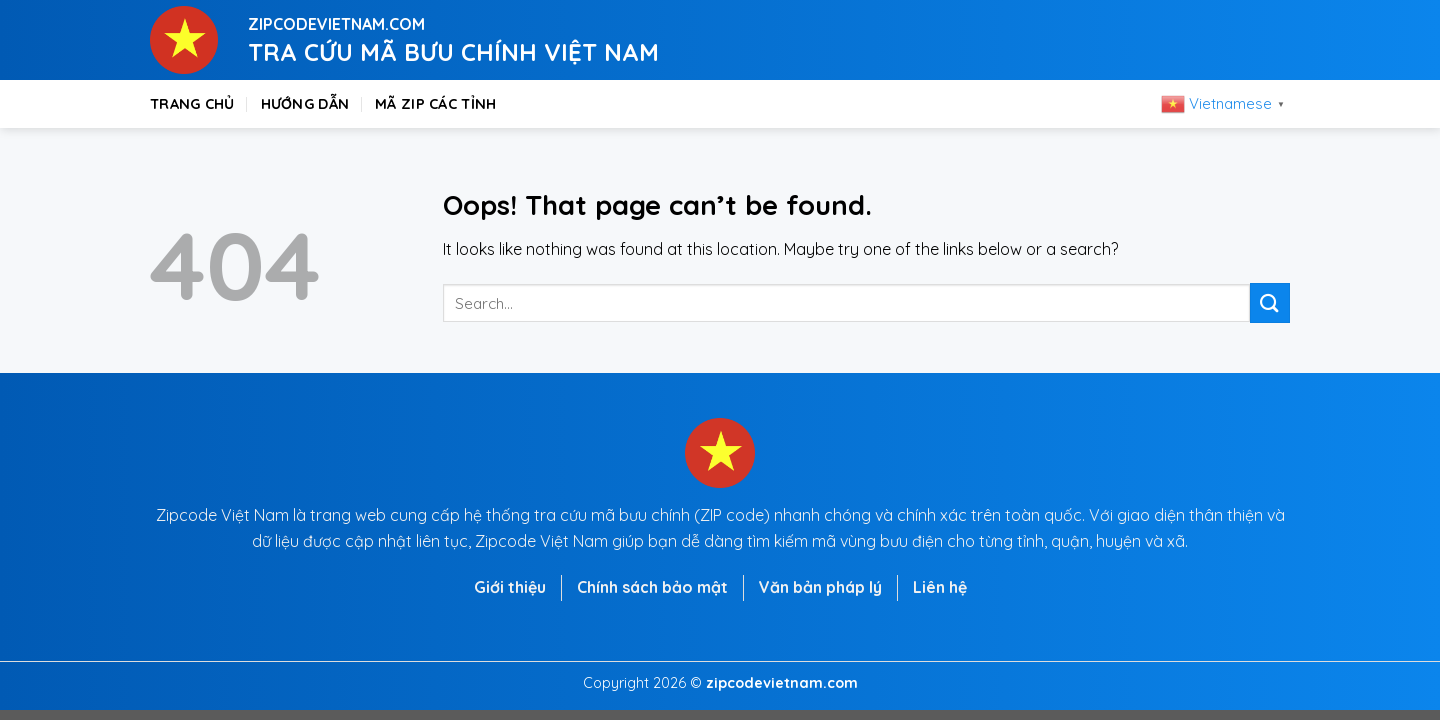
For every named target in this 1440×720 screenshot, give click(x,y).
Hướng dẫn (305, 104)
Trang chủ (192, 104)
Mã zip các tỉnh (435, 104)
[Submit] (1270, 302)
